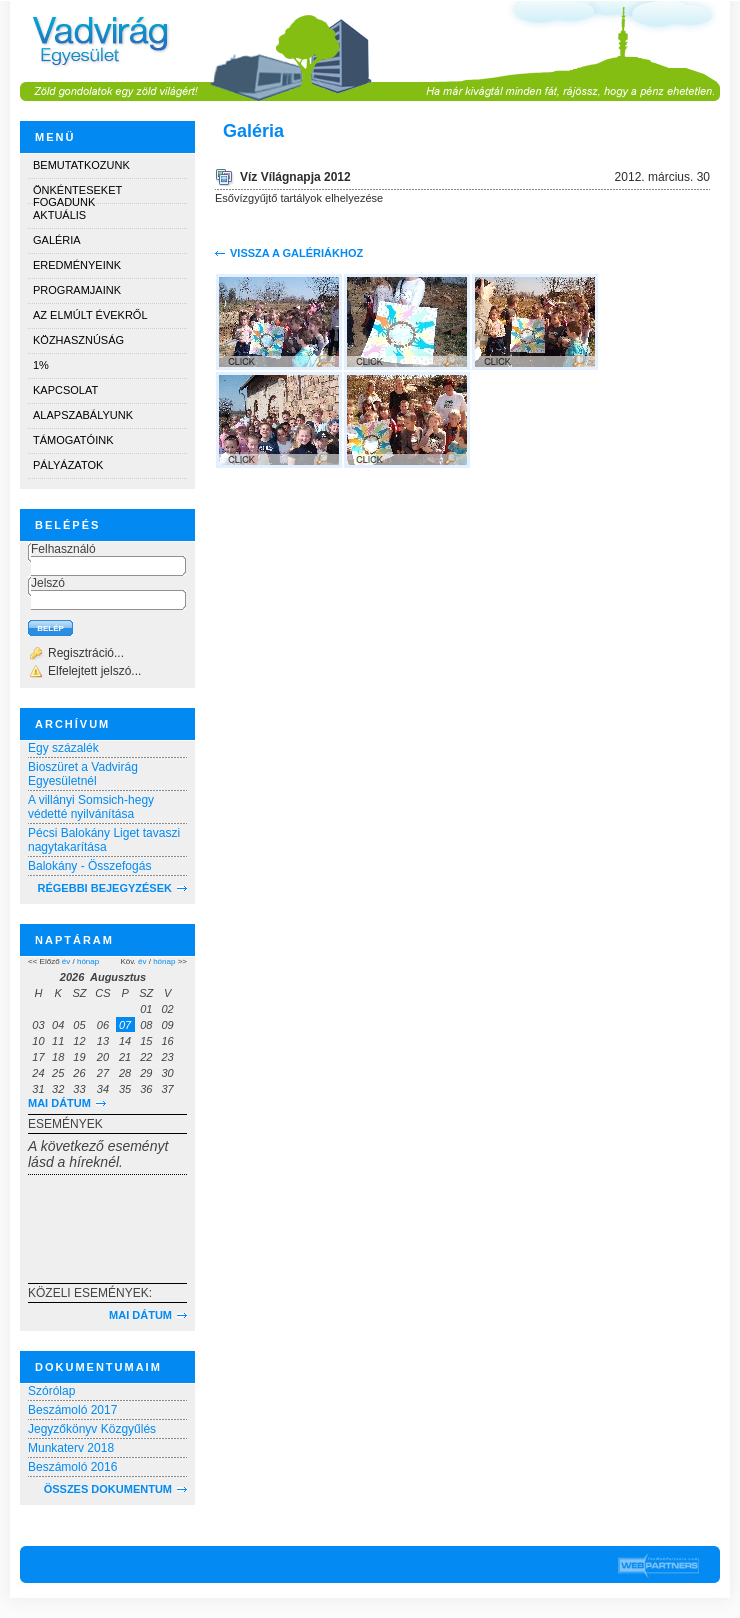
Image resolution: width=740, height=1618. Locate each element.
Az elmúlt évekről (90, 315)
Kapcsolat (65, 390)
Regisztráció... (86, 653)
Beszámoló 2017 (72, 1410)
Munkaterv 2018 (71, 1448)
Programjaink (77, 290)
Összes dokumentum (108, 1489)
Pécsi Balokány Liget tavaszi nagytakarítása (104, 840)
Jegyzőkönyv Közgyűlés (92, 1429)
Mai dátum (59, 1103)
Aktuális (59, 215)
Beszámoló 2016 (72, 1467)
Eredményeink (77, 265)
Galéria (57, 240)
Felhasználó (63, 549)
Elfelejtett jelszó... (94, 671)
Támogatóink (73, 440)
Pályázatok (68, 465)
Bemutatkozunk (81, 165)
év (66, 961)
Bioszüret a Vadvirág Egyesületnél (83, 774)
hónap (88, 961)
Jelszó (48, 583)
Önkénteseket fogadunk (77, 193)
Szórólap (51, 1391)
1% (41, 365)
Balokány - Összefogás (89, 866)
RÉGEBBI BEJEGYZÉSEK (105, 888)
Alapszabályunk (83, 415)
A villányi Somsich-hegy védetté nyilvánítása (91, 807)
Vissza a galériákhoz (296, 253)
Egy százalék (63, 748)
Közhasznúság (78, 340)
